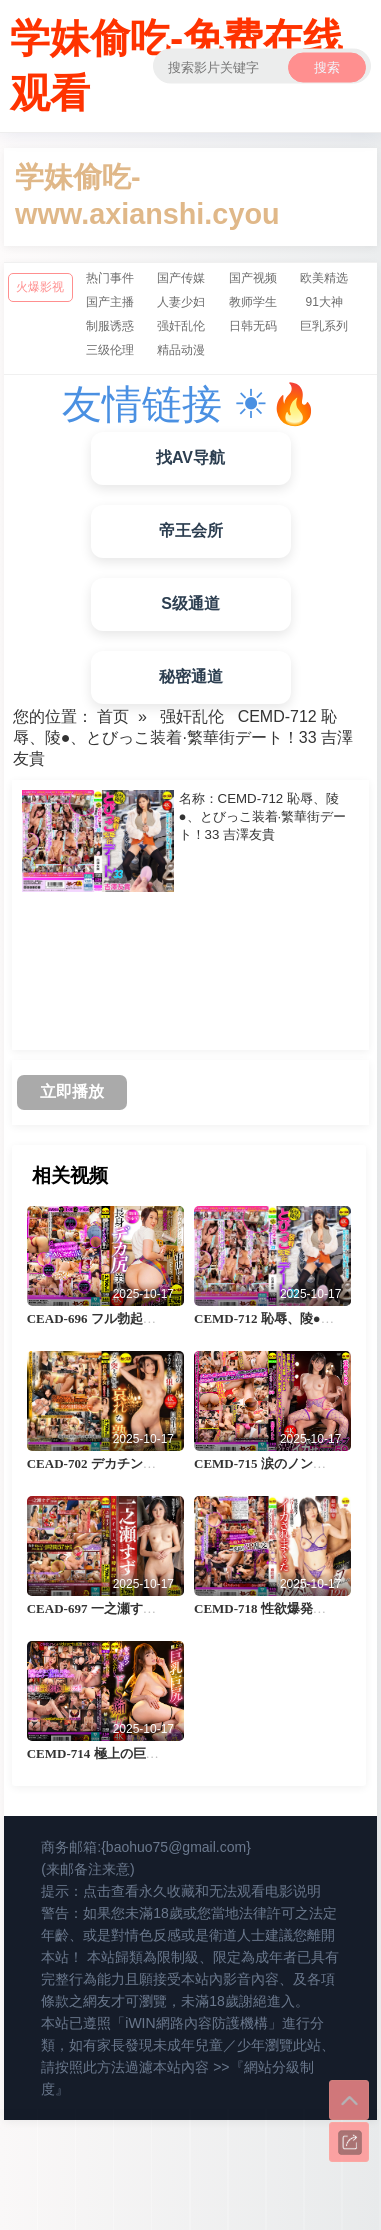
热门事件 (110, 278)
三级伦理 (110, 350)
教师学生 (253, 302)
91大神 (323, 302)
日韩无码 (253, 326)
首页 (113, 716)
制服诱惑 (110, 326)
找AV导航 (190, 457)
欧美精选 (324, 278)
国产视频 (253, 278)
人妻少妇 (181, 302)
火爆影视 (40, 287)
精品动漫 (181, 350)
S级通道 (190, 603)
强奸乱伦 (181, 326)
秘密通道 (191, 676)
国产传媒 (181, 278)
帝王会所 (191, 530)
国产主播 (110, 302)
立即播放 (72, 1091)
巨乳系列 (324, 326)
